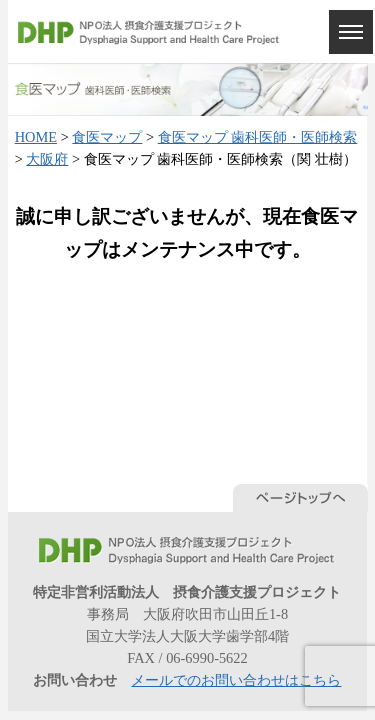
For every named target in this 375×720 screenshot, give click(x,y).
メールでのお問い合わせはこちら (236, 680)
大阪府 (47, 159)
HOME (36, 137)
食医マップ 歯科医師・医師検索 (258, 137)
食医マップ (107, 137)
